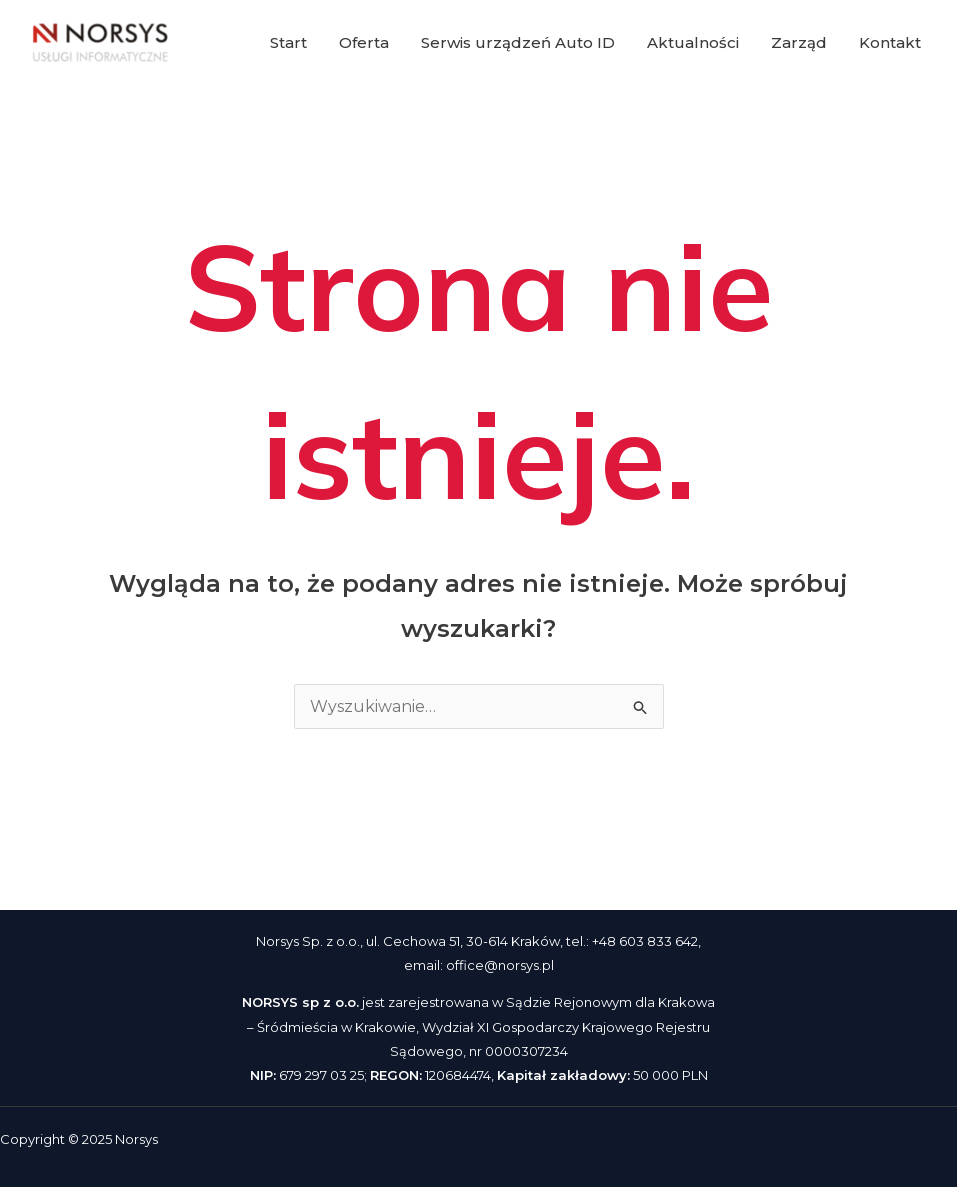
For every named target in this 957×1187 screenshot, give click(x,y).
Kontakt (890, 42)
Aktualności (693, 42)
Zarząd (799, 42)
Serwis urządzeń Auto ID (518, 42)
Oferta (364, 42)
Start (288, 42)
